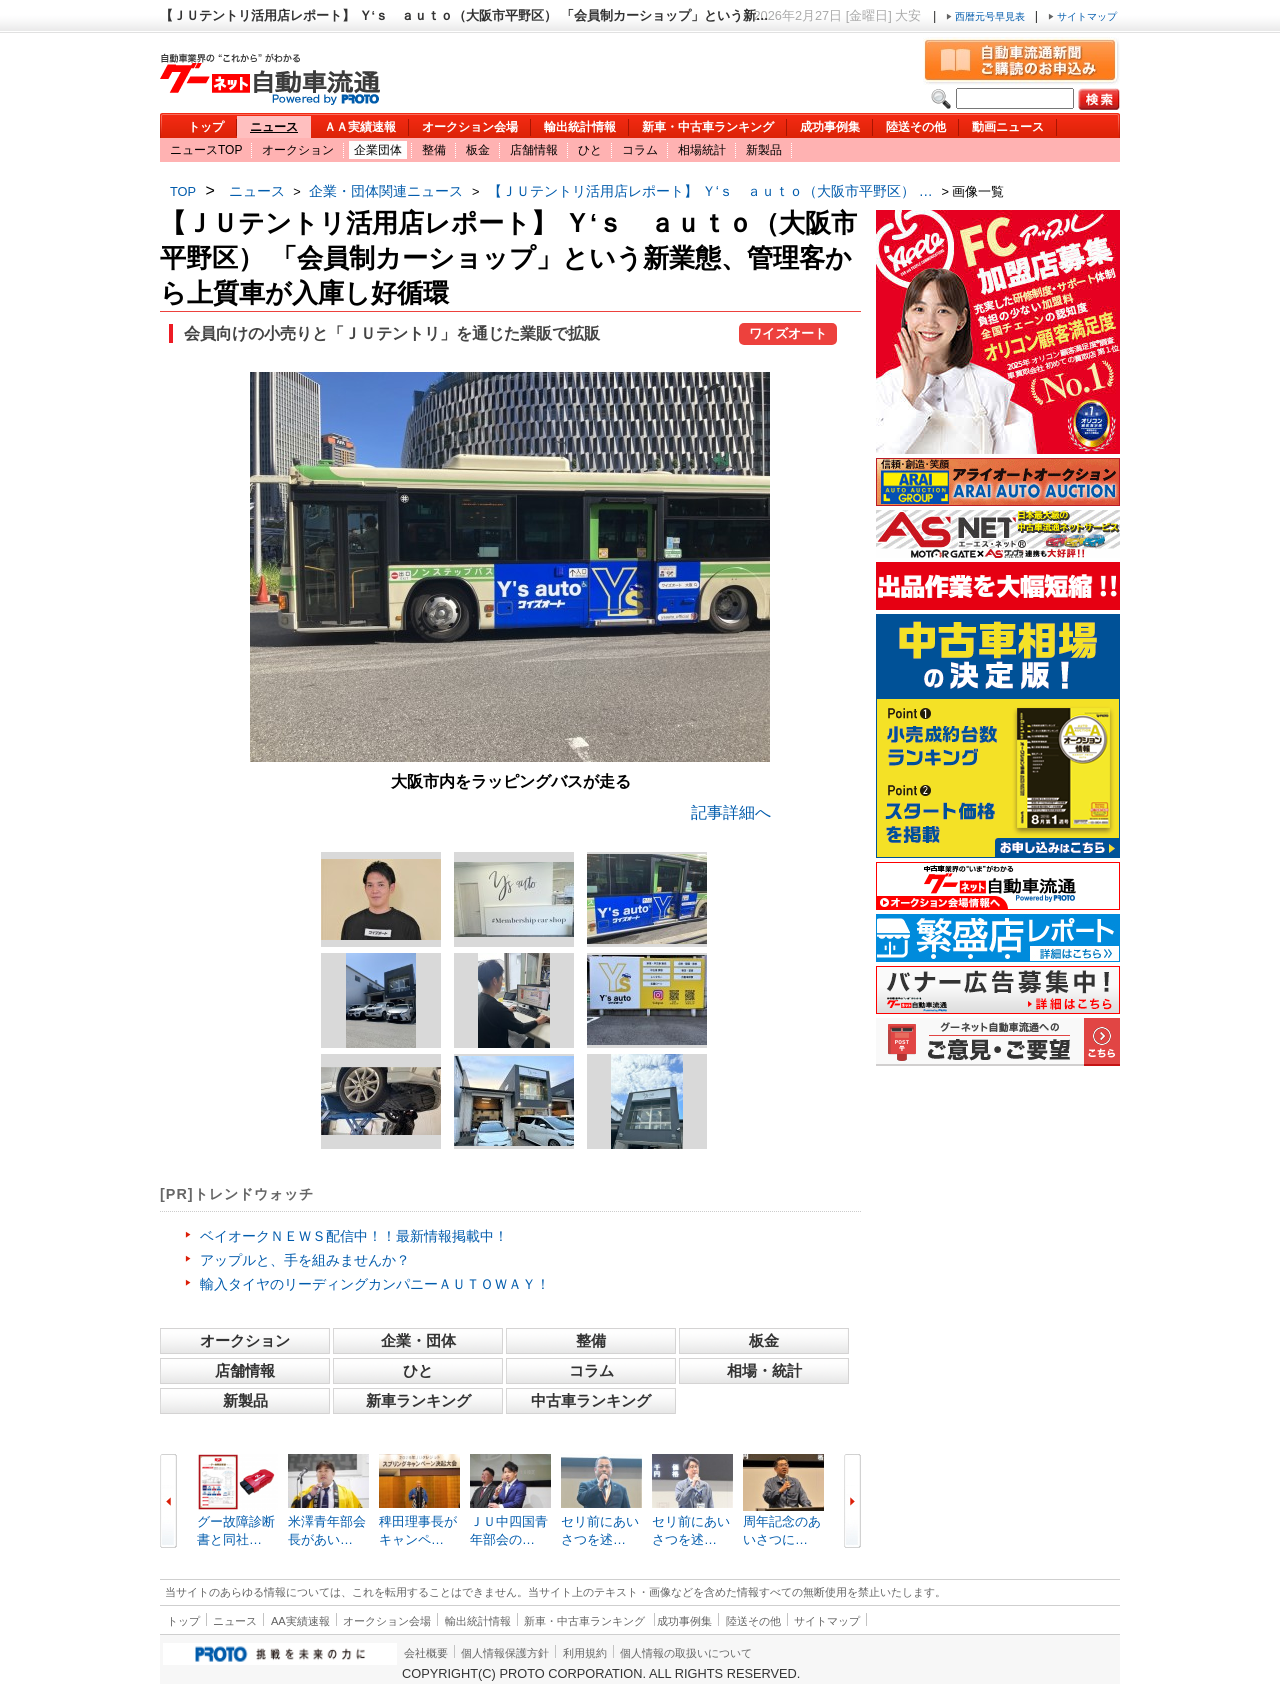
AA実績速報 (300, 1621)
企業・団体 (418, 1340)
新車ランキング (418, 1400)
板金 (478, 150)
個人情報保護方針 (505, 1653)
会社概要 (426, 1653)
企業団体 (378, 150)
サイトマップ (1082, 16)
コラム (640, 150)
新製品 (764, 150)
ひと (590, 150)
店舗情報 (534, 150)
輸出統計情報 (580, 127)
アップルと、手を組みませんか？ (305, 1260)
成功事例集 (830, 127)
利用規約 (585, 1653)
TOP (183, 191)
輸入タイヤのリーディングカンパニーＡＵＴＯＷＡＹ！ (375, 1284)
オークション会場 (470, 127)
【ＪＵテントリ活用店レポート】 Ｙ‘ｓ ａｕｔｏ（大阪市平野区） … (710, 191)
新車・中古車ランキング (708, 127)
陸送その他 (916, 127)
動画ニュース (1008, 127)
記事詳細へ (731, 812)
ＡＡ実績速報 (360, 127)
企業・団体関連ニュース (386, 191)
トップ (206, 127)
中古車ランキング (591, 1400)
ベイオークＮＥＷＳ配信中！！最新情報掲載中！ (354, 1236)
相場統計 (702, 150)
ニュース (274, 127)
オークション (298, 150)
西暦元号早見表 (987, 16)
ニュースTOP (206, 150)
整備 (434, 150)
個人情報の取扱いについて (686, 1653)
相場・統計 (764, 1370)
